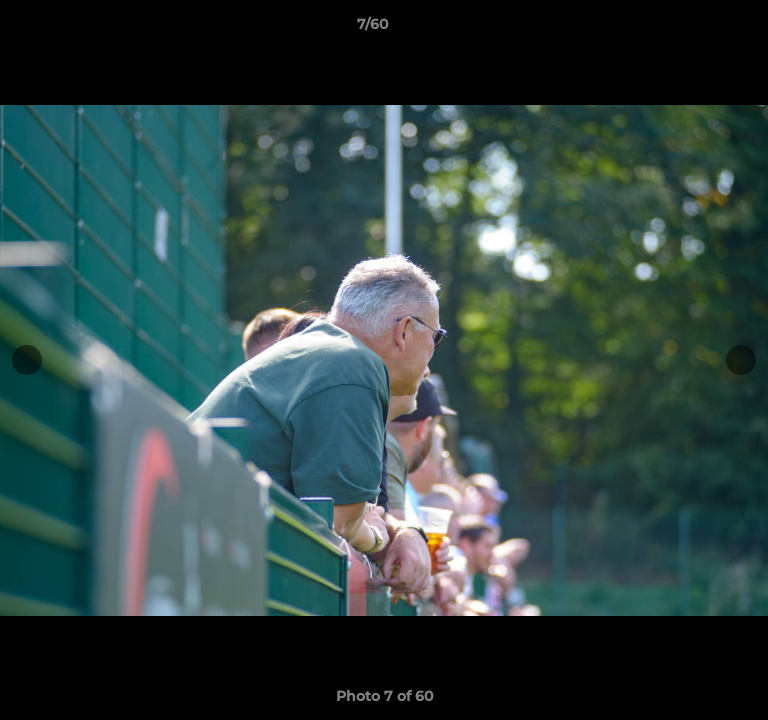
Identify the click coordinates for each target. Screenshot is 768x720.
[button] (696, 29)
